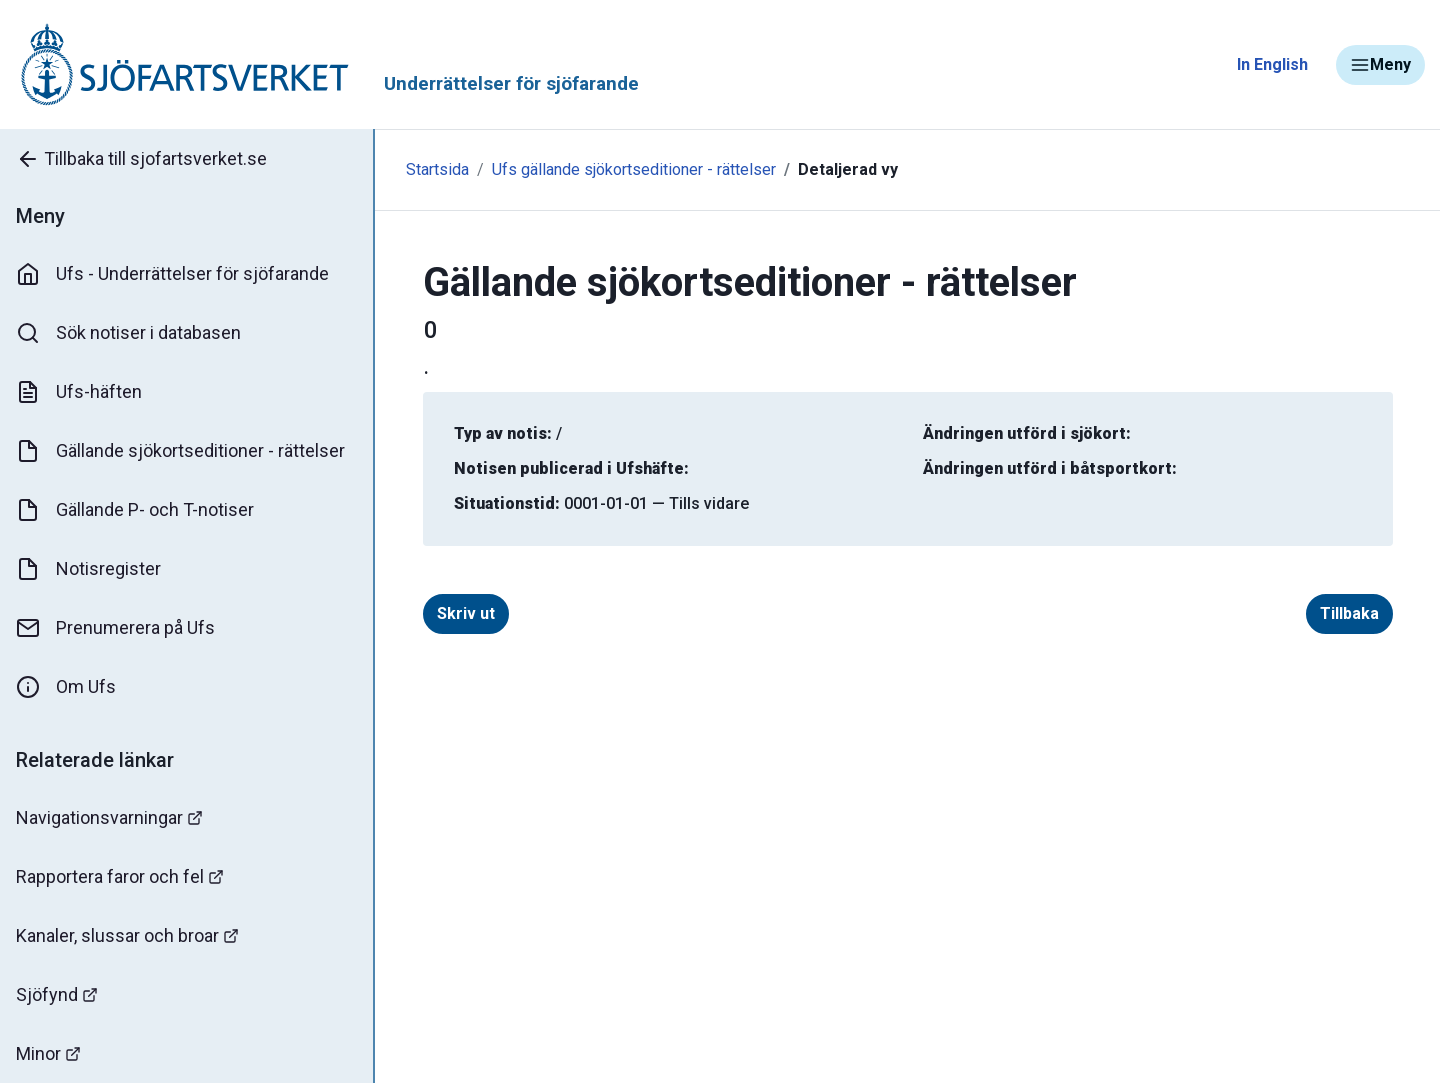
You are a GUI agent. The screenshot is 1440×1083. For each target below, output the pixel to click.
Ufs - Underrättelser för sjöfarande (172, 274)
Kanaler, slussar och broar (127, 935)
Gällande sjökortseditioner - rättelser (180, 451)
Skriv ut (466, 613)
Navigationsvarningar (109, 817)
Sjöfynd (57, 994)
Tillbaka (1349, 613)
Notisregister (88, 569)
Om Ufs (66, 687)
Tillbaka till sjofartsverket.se (141, 159)
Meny (1380, 65)
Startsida (437, 169)
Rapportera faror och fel (120, 876)
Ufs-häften (79, 392)
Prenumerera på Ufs (115, 628)
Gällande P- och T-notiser (135, 510)
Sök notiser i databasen (128, 333)
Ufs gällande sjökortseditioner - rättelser (634, 169)
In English (1272, 64)
